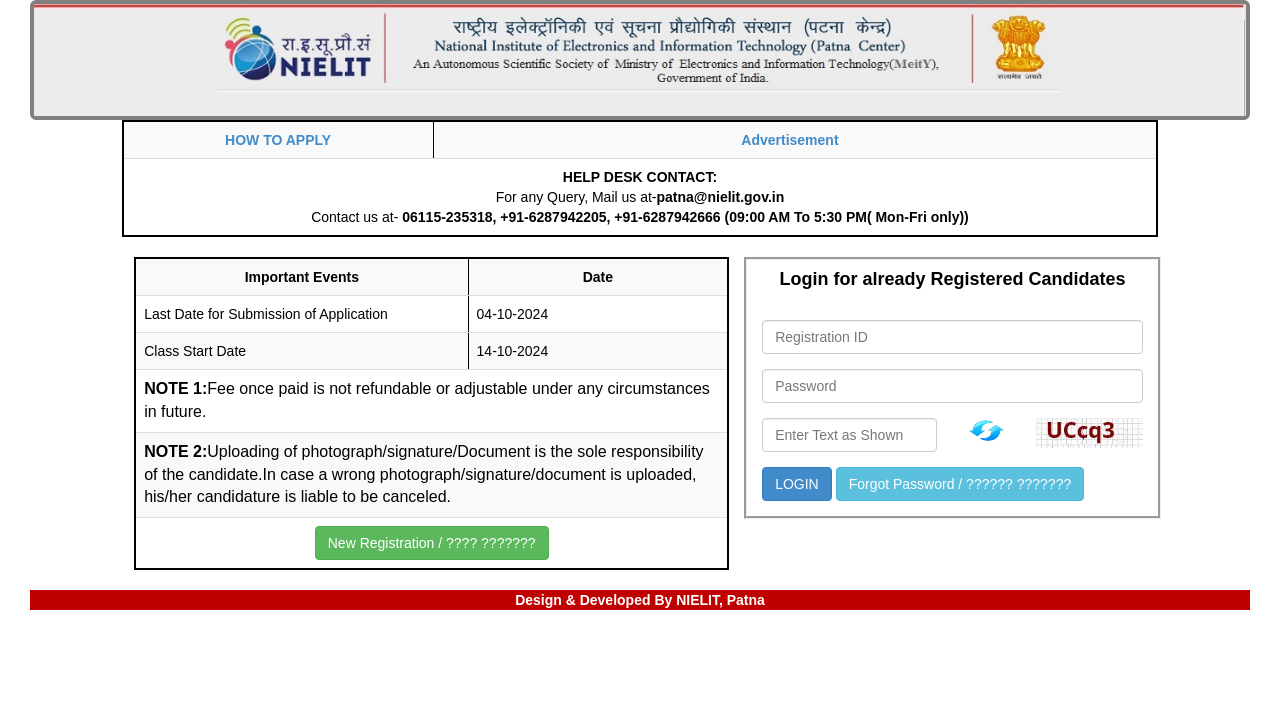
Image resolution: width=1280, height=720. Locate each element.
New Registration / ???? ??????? (432, 543)
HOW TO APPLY (278, 140)
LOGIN (797, 484)
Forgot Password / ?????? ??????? (960, 484)
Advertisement (789, 140)
